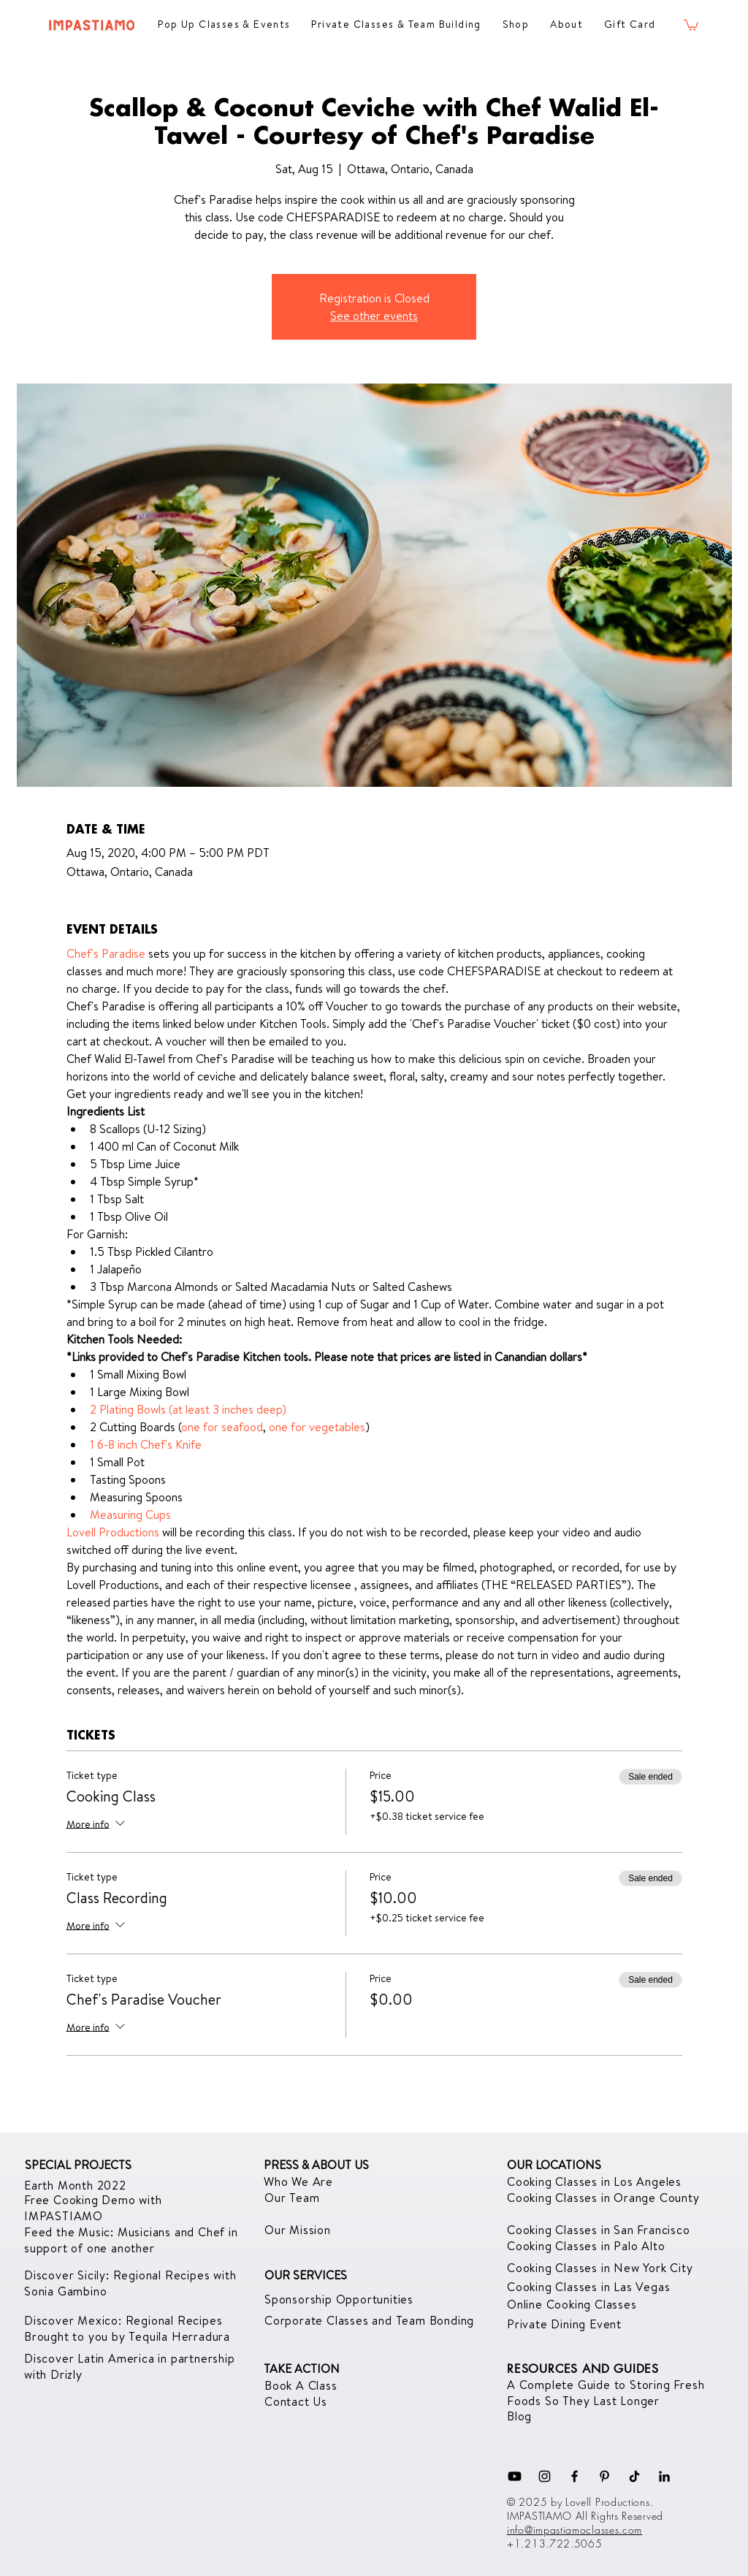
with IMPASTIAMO (93, 2208)
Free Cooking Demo (81, 2200)
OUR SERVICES (305, 2275)
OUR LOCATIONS (554, 2165)
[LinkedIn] (664, 2476)
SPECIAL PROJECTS (78, 2165)
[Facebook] (574, 2476)
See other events (374, 316)
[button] (691, 24)
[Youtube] (514, 2476)
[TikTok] (634, 2476)
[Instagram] (544, 2476)
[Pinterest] (604, 2476)
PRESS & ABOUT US (316, 2165)
